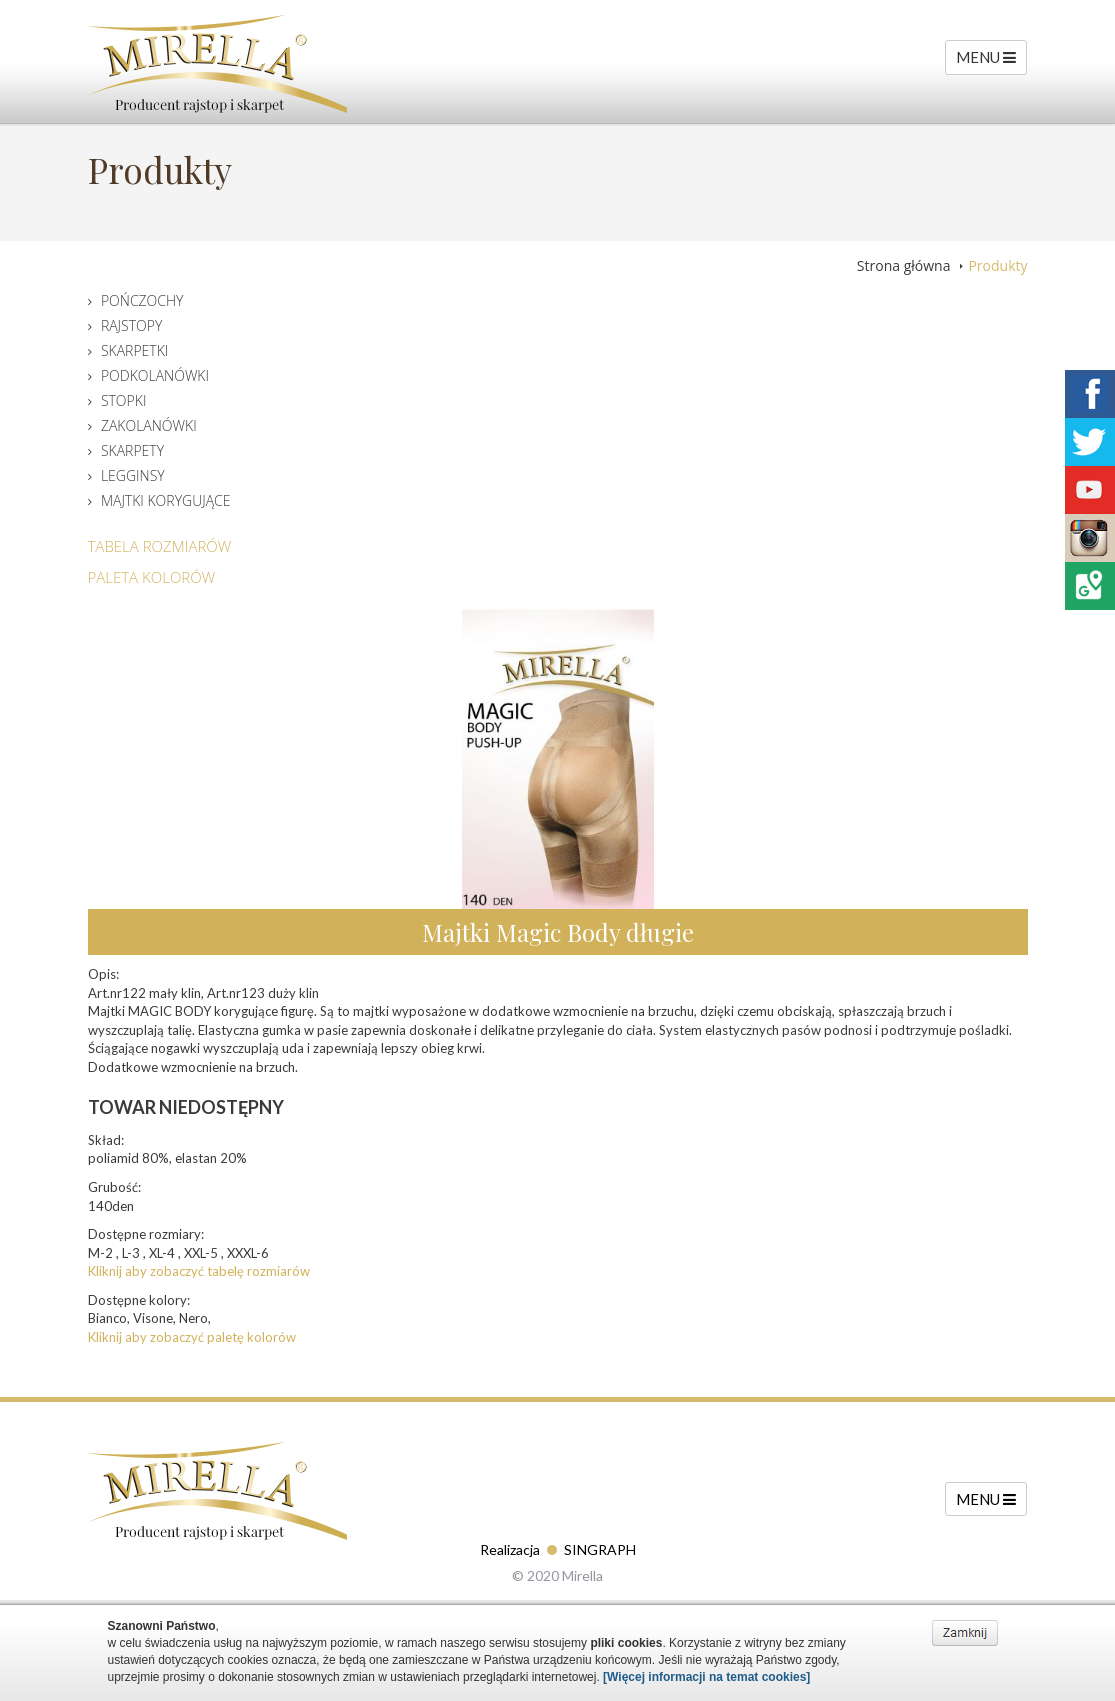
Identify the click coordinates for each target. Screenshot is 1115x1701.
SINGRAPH (600, 1549)
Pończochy (142, 300)
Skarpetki (134, 350)
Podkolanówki (155, 375)
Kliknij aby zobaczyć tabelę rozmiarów (199, 1271)
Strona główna (904, 265)
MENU (986, 57)
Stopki (124, 400)
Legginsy (133, 475)
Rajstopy (131, 325)
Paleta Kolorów (152, 577)
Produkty (997, 265)
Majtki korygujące (166, 500)
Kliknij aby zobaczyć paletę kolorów (192, 1337)
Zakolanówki (149, 425)
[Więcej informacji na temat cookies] (706, 1677)
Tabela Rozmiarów (160, 546)
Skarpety (132, 450)
